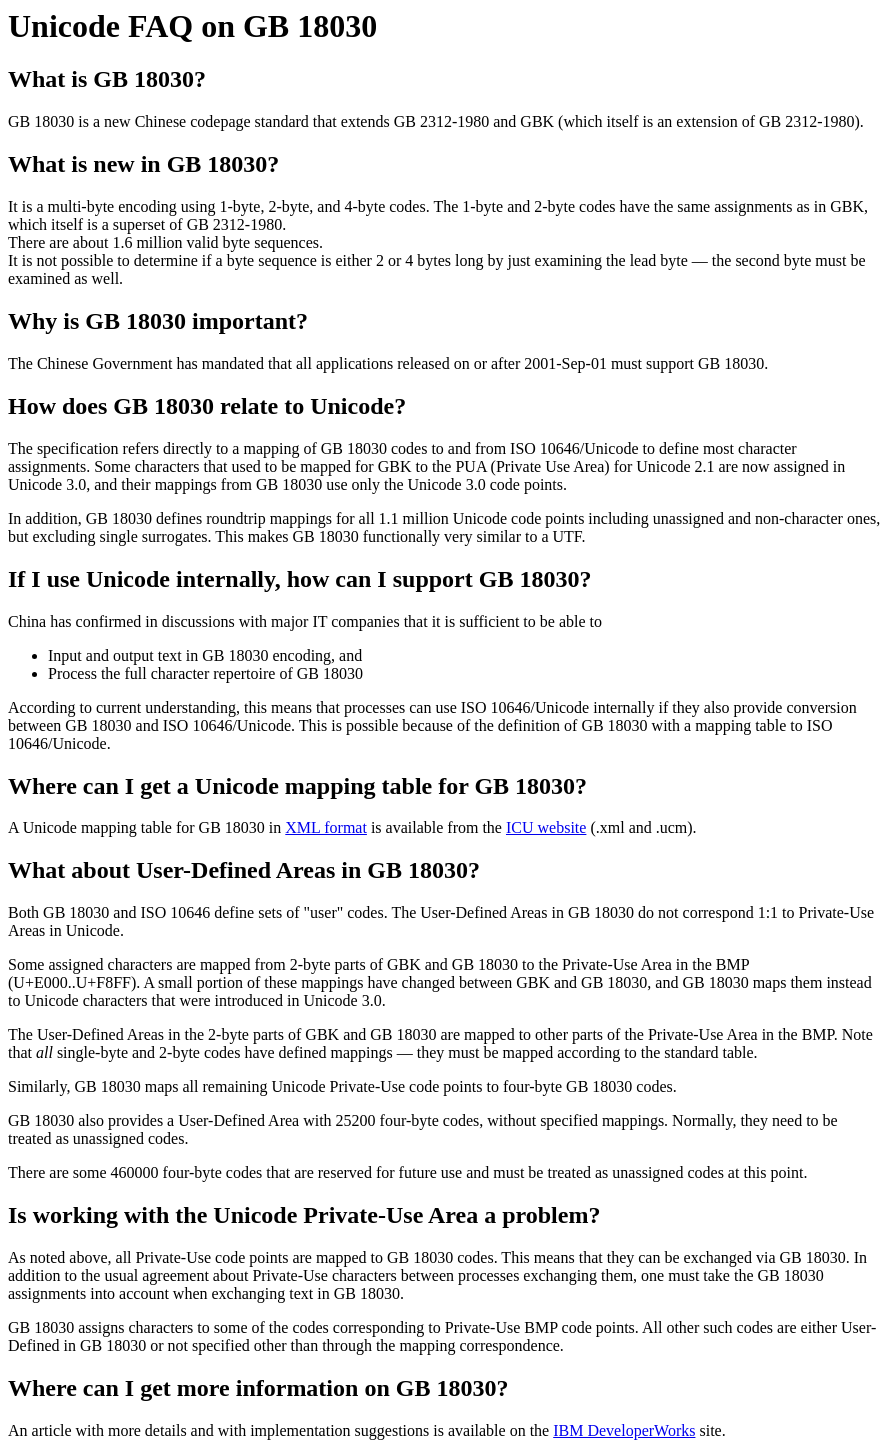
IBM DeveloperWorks (624, 1430)
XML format (326, 827)
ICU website (546, 827)
